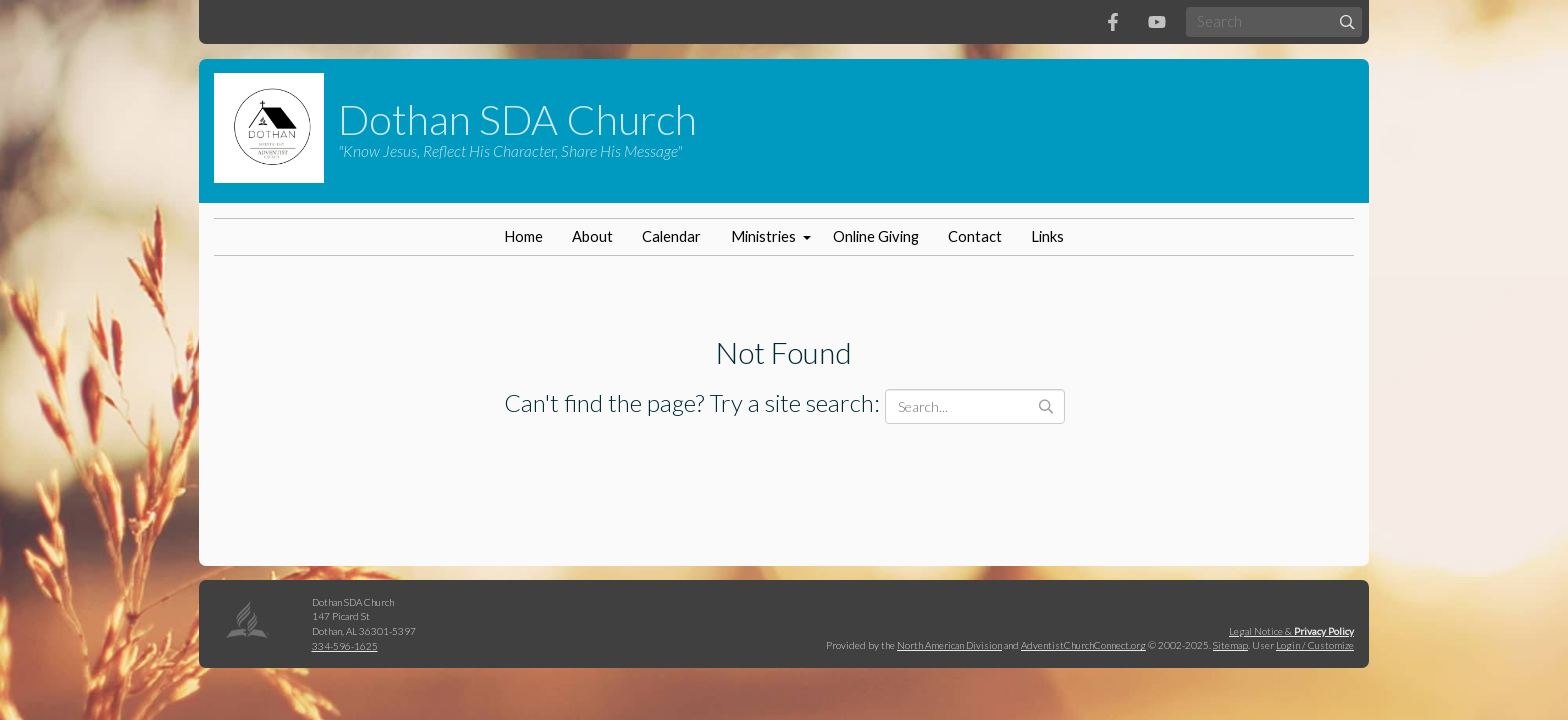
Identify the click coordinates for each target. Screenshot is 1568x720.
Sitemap (1230, 645)
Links (1047, 236)
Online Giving (876, 236)
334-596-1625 (345, 646)
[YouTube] (1157, 22)
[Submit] (1347, 21)
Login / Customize (1315, 645)
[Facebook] (1113, 22)
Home (523, 236)
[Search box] (1274, 21)
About (592, 236)
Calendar (671, 236)
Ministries (763, 236)
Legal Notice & (1291, 631)
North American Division (949, 645)
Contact (975, 236)
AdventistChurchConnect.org (1083, 645)
